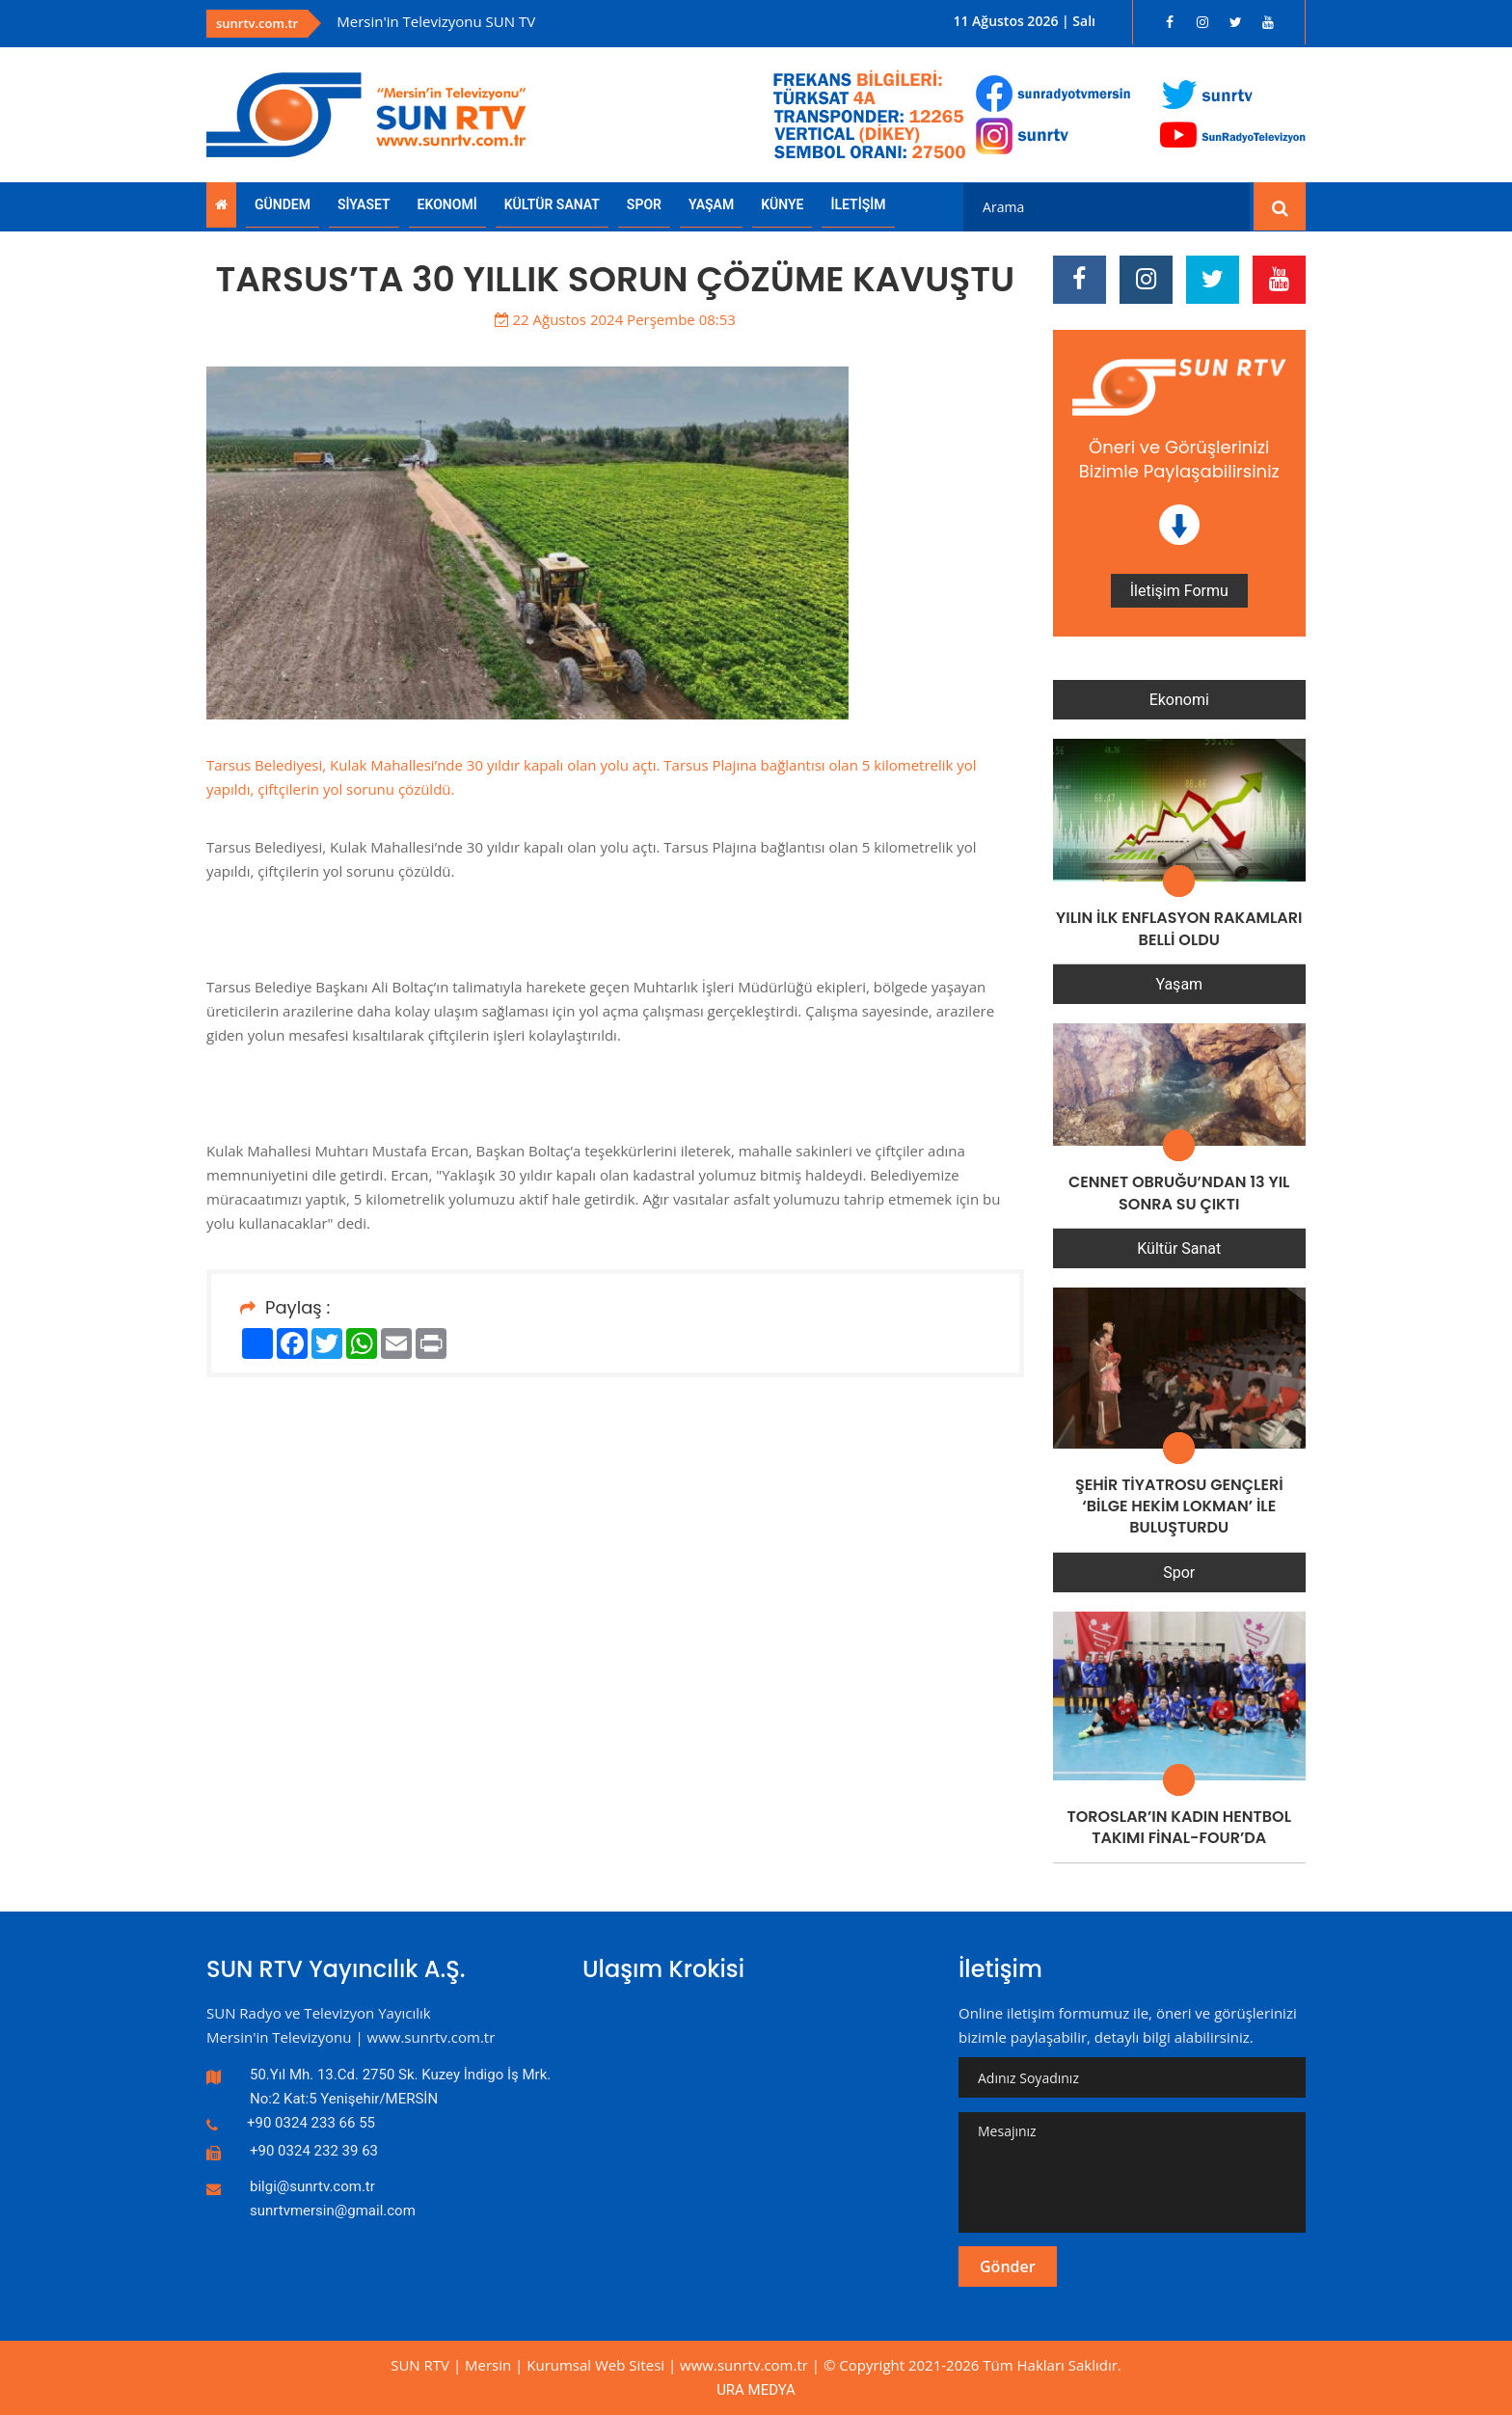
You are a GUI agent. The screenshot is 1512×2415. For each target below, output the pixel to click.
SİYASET (364, 204)
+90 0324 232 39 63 (314, 2150)
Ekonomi (1179, 700)
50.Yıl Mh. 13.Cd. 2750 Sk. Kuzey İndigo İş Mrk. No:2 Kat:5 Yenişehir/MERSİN (400, 2086)
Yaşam (1178, 984)
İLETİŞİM (857, 204)
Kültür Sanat (1179, 1248)
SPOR (644, 204)
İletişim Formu (1179, 591)
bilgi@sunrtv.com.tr (312, 2186)
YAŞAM (711, 204)
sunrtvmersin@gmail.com (333, 2210)
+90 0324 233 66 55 (311, 2122)
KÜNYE (782, 204)
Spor (1179, 1572)
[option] (586, 22)
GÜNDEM (282, 204)
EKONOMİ (447, 204)
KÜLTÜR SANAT (552, 204)
